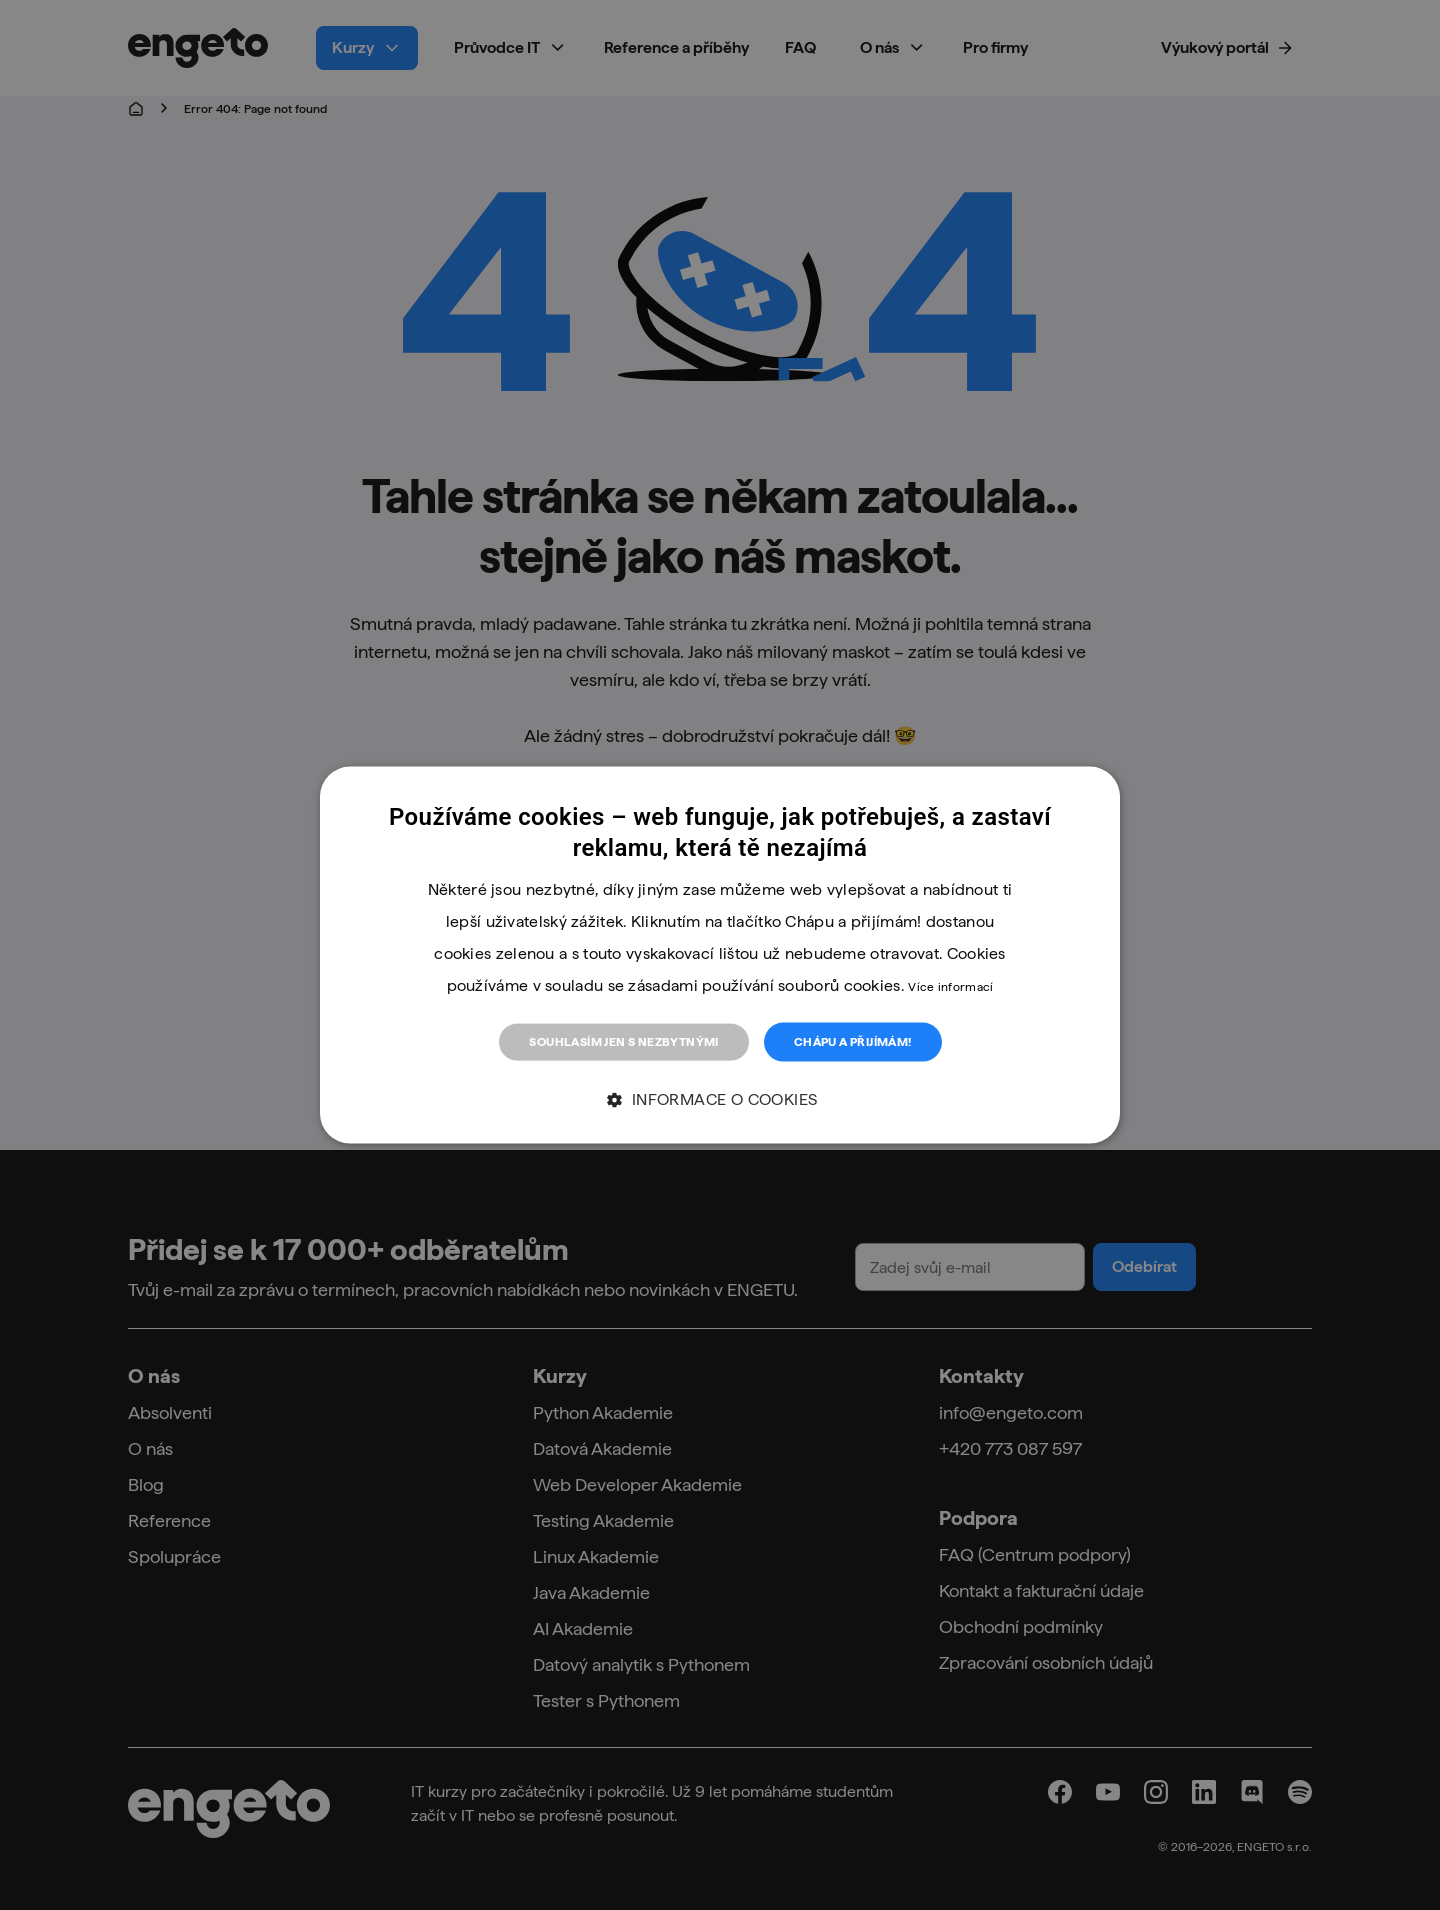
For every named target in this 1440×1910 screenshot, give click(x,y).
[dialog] (720, 955)
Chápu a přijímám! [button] (853, 1042)
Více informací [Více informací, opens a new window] (950, 987)
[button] (719, 1099)
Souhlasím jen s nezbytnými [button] (623, 1042)
